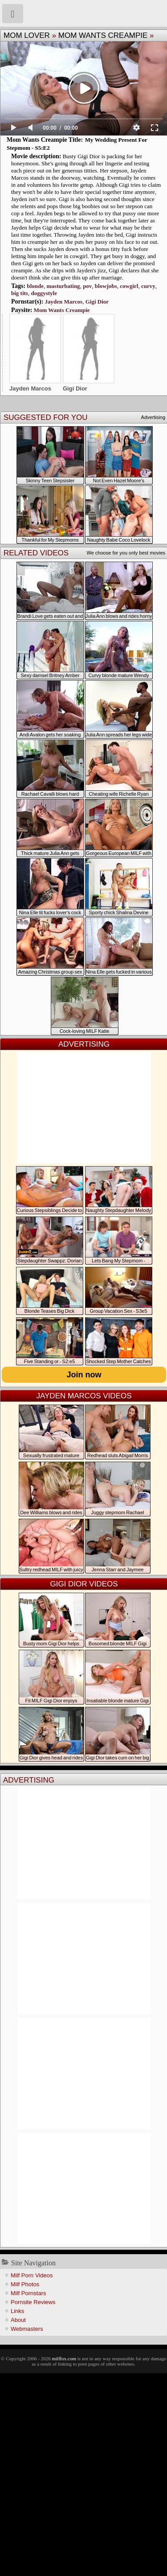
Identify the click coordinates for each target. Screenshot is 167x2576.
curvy (148, 286)
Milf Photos (25, 2284)
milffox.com (64, 2358)
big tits (19, 293)
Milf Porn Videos (32, 2275)
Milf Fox (83, 13)
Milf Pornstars (28, 2293)
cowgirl (129, 286)
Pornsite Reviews (33, 2302)
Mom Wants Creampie (103, 35)
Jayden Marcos (64, 301)
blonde (35, 286)
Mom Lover (27, 35)
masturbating (63, 286)
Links (17, 2311)
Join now (84, 1374)
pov (87, 286)
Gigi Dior (97, 301)
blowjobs (106, 286)
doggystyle (44, 293)
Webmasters (27, 2328)
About (18, 2320)
